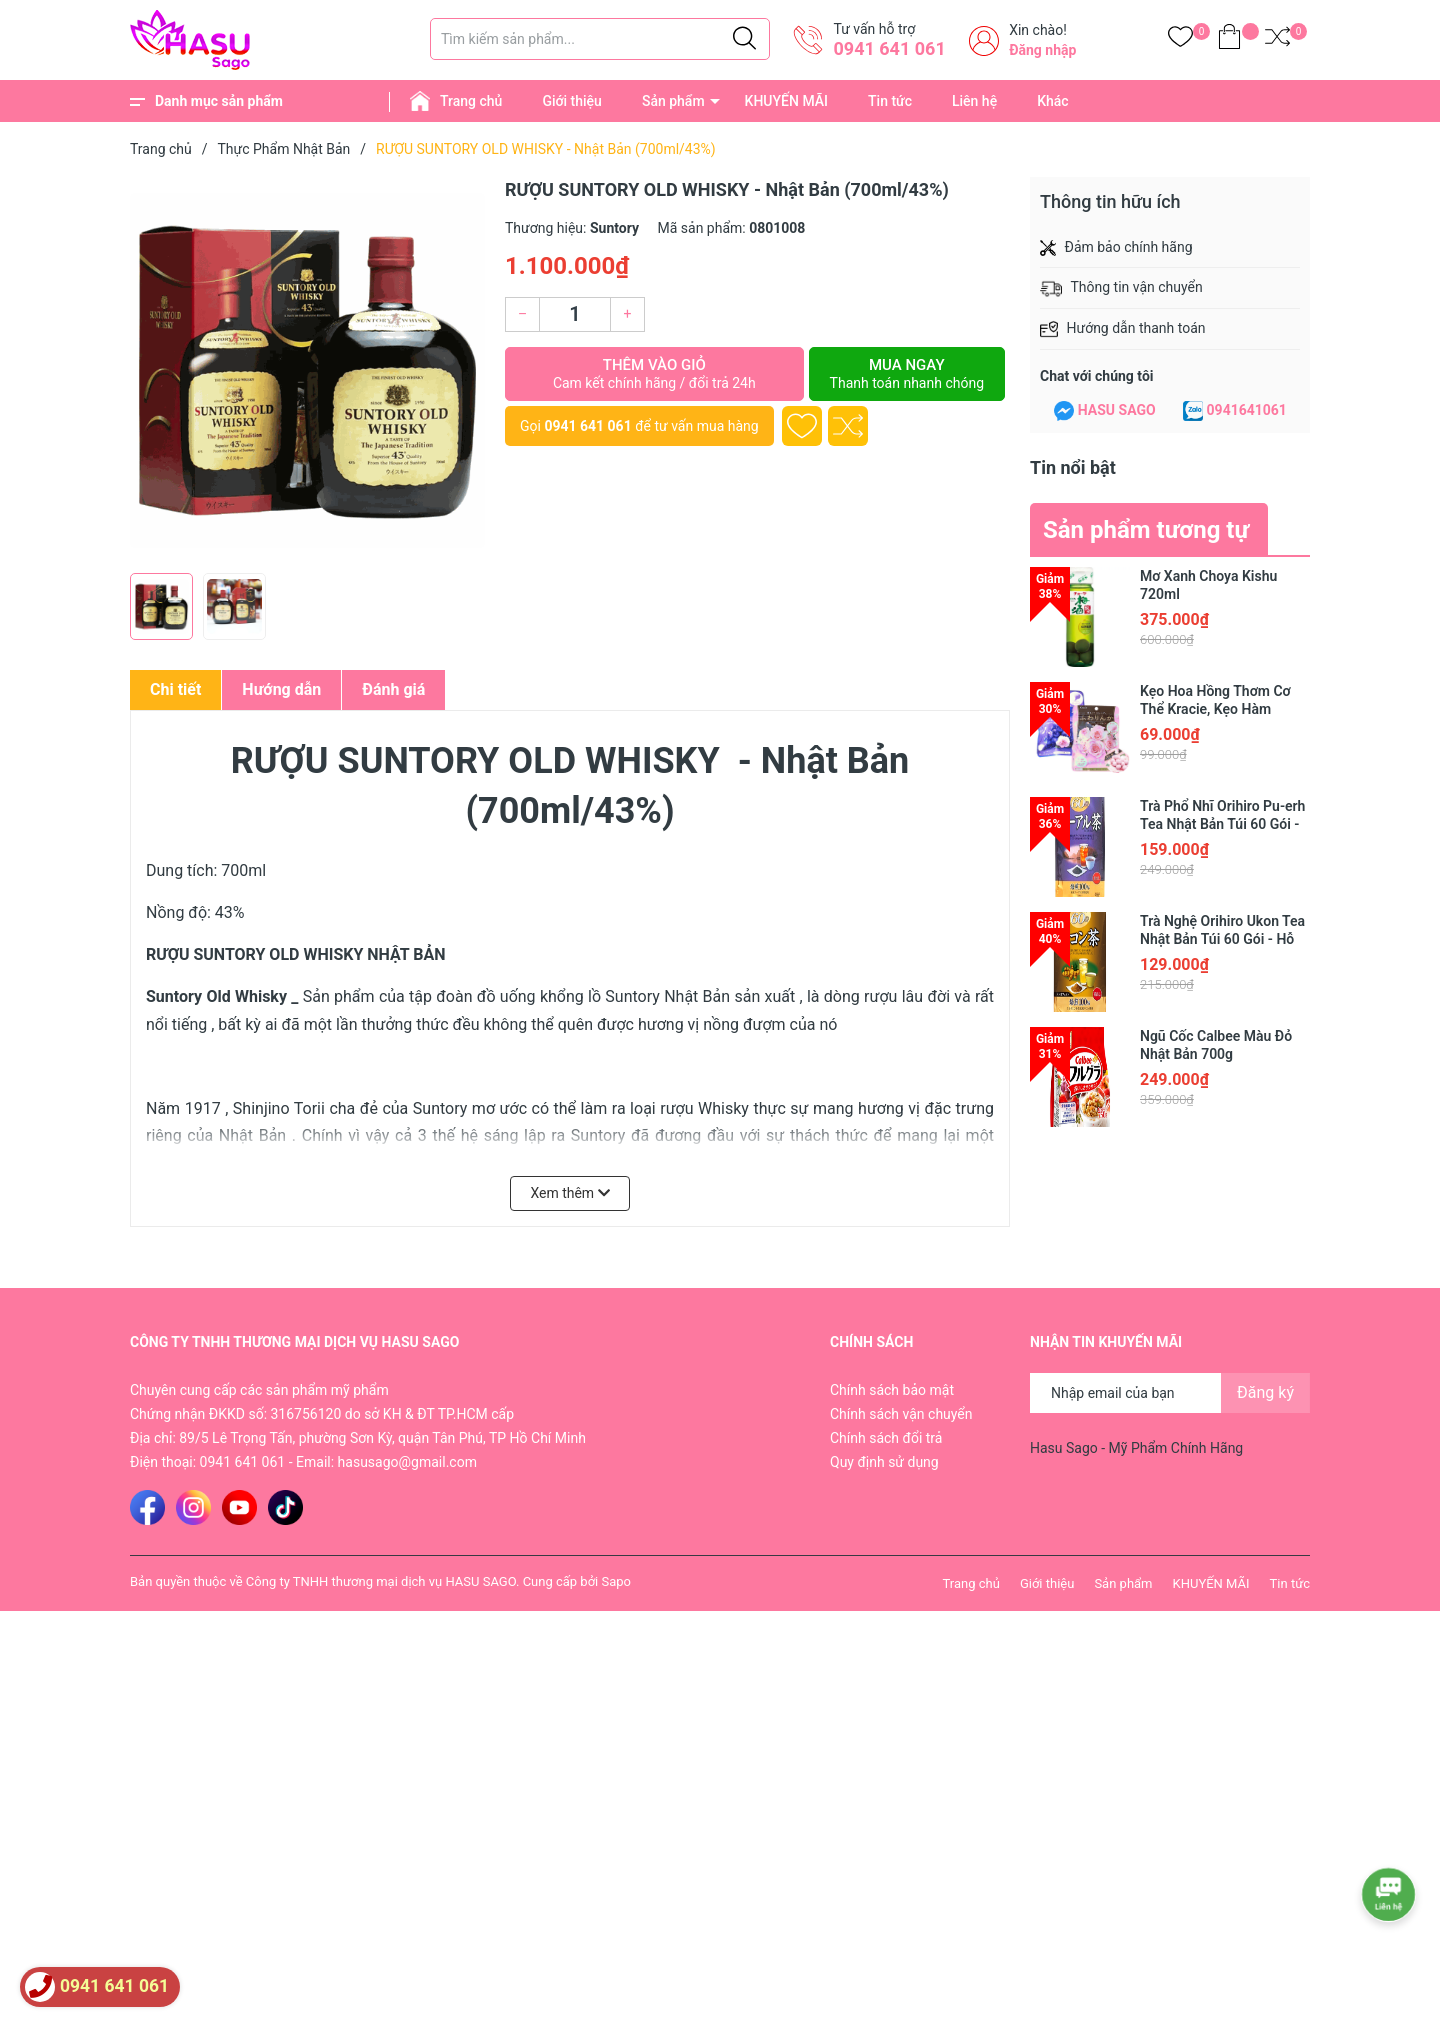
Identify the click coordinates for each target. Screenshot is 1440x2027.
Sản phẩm (673, 101)
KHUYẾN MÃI (786, 101)
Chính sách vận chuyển (901, 1414)
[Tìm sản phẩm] (600, 39)
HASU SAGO (1117, 410)
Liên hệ (974, 101)
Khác (1052, 101)
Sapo (616, 1581)
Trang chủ (471, 101)
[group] (307, 370)
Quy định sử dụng (884, 1462)
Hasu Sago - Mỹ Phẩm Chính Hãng (1136, 1448)
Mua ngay (907, 374)
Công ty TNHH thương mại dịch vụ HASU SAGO (381, 1581)
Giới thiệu (572, 101)
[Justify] (744, 39)
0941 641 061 (889, 48)
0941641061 (1247, 410)
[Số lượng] (575, 314)
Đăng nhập (1042, 50)
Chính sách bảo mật (892, 1390)
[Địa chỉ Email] (1170, 1393)
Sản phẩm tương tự (1146, 530)
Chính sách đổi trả (886, 1438)
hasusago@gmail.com (407, 1462)
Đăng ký (1265, 1392)
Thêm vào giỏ (654, 374)
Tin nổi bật (1073, 467)
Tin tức (890, 101)
